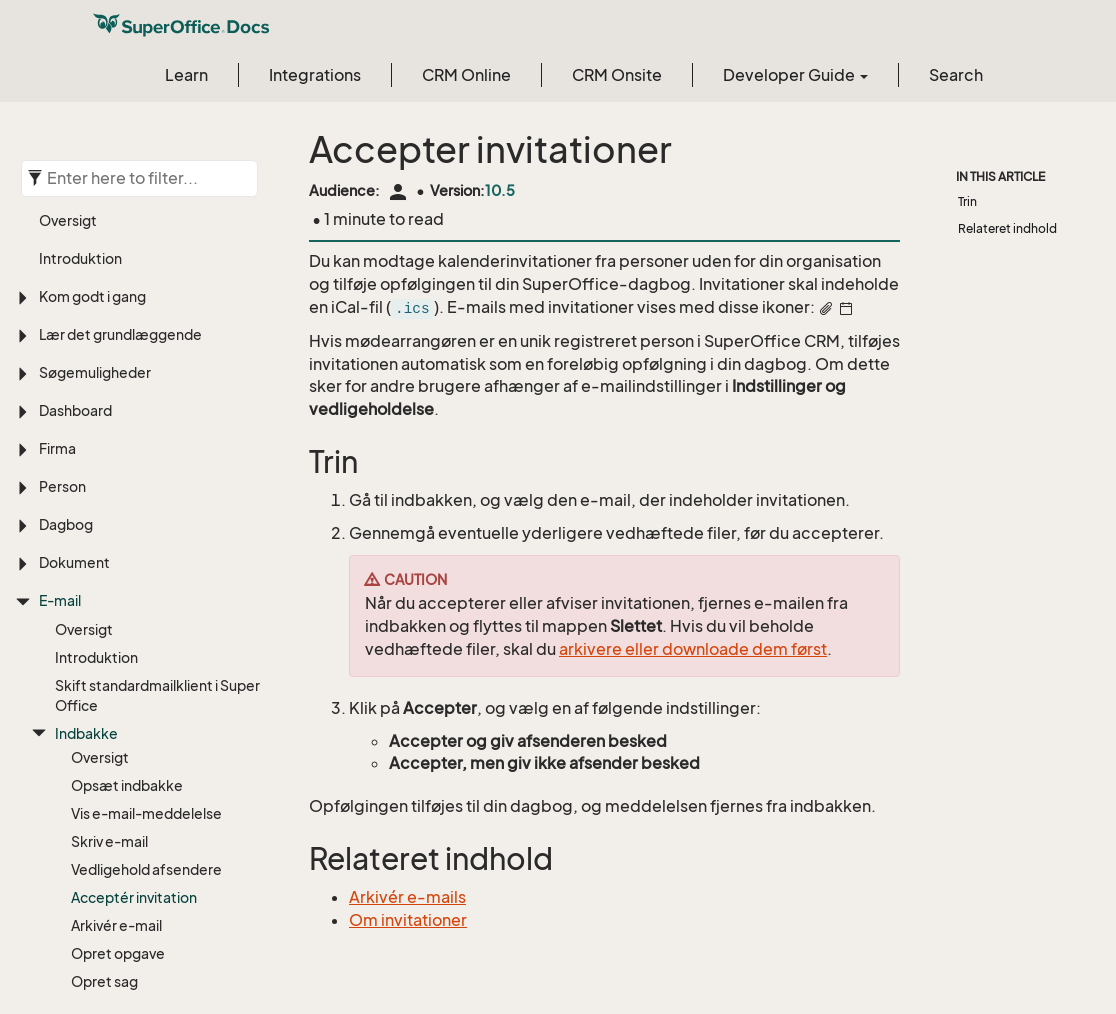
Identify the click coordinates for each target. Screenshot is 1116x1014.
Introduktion (96, 453)
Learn (186, 75)
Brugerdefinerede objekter (130, 965)
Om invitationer (408, 920)
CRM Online (466, 75)
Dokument (74, 358)
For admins (91, 809)
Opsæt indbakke (127, 581)
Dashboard (75, 206)
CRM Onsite (617, 75)
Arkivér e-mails (407, 897)
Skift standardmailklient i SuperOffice (157, 491)
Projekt (63, 889)
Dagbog (66, 320)
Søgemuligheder (95, 168)
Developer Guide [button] (795, 75)
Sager (59, 927)
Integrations (315, 75)
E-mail (60, 396)
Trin (967, 201)
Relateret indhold (1007, 228)
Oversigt (84, 425)
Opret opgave (118, 749)
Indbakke (86, 529)
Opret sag (104, 777)
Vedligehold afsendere (146, 665)
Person (62, 282)
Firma (57, 244)
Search (956, 75)
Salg (53, 851)
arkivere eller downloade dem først (693, 649)
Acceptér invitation (134, 693)
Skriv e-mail (109, 637)
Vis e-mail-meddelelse (146, 609)
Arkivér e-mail (116, 721)
